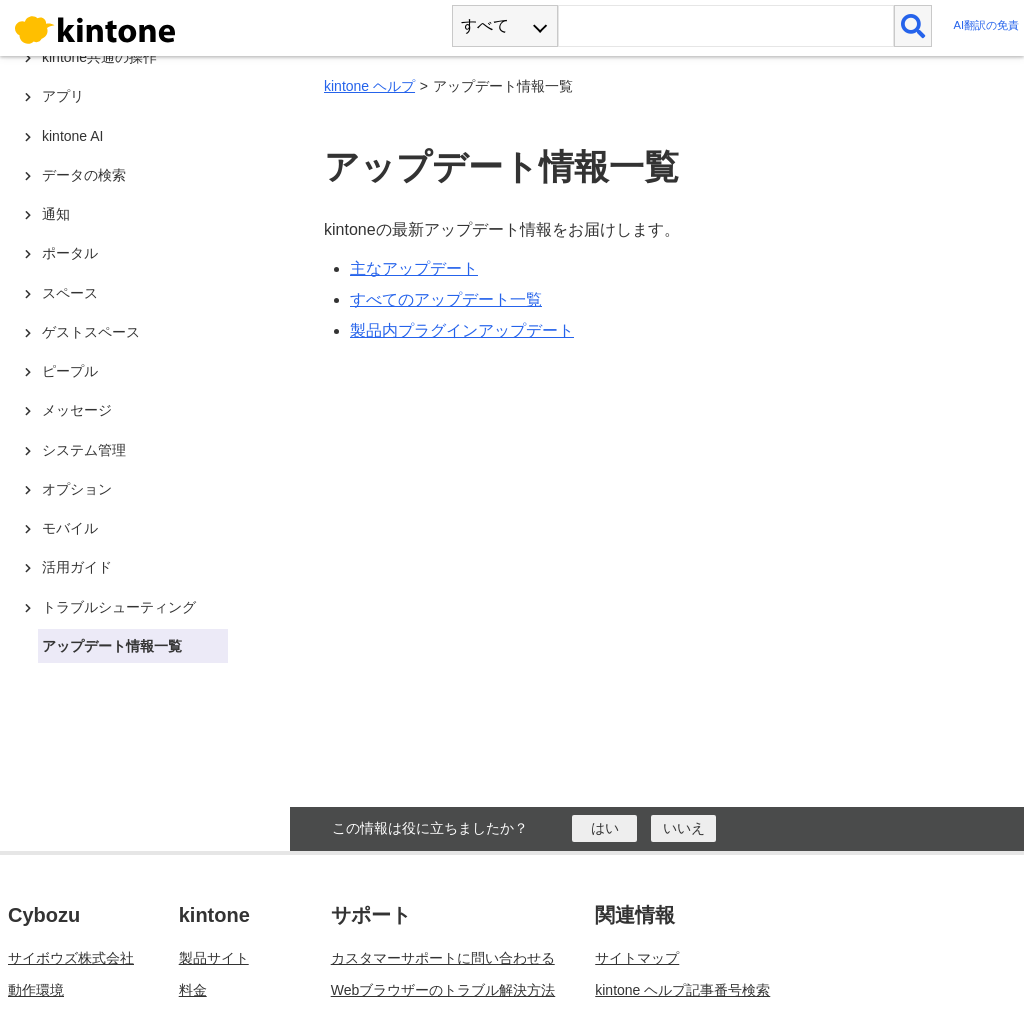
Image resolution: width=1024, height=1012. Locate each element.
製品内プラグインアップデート (462, 330)
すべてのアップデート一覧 (446, 299)
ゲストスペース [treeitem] (91, 332)
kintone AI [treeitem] (73, 136)
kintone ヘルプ (369, 86)
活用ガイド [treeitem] (77, 567)
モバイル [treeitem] (70, 528)
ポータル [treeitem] (70, 253)
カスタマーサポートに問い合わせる (443, 958)
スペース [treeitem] (70, 293)
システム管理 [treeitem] (84, 450)
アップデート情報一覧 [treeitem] (112, 646)
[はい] (604, 828)
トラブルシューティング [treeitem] (119, 607)
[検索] (913, 26)
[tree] (150, 360)
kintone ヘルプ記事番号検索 (682, 990)
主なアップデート (414, 268)
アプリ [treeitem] (63, 96)
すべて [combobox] (485, 25)
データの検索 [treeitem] (84, 175)
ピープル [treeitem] (70, 371)
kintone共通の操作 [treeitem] (99, 57)
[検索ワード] (725, 26)
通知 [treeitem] (56, 214)
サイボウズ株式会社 (71, 958)
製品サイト (214, 958)
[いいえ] (683, 828)
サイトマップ (637, 958)
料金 (193, 990)
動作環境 (36, 990)
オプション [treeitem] (77, 489)
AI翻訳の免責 (986, 25)
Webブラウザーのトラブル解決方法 (443, 990)
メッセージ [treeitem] (77, 410)
